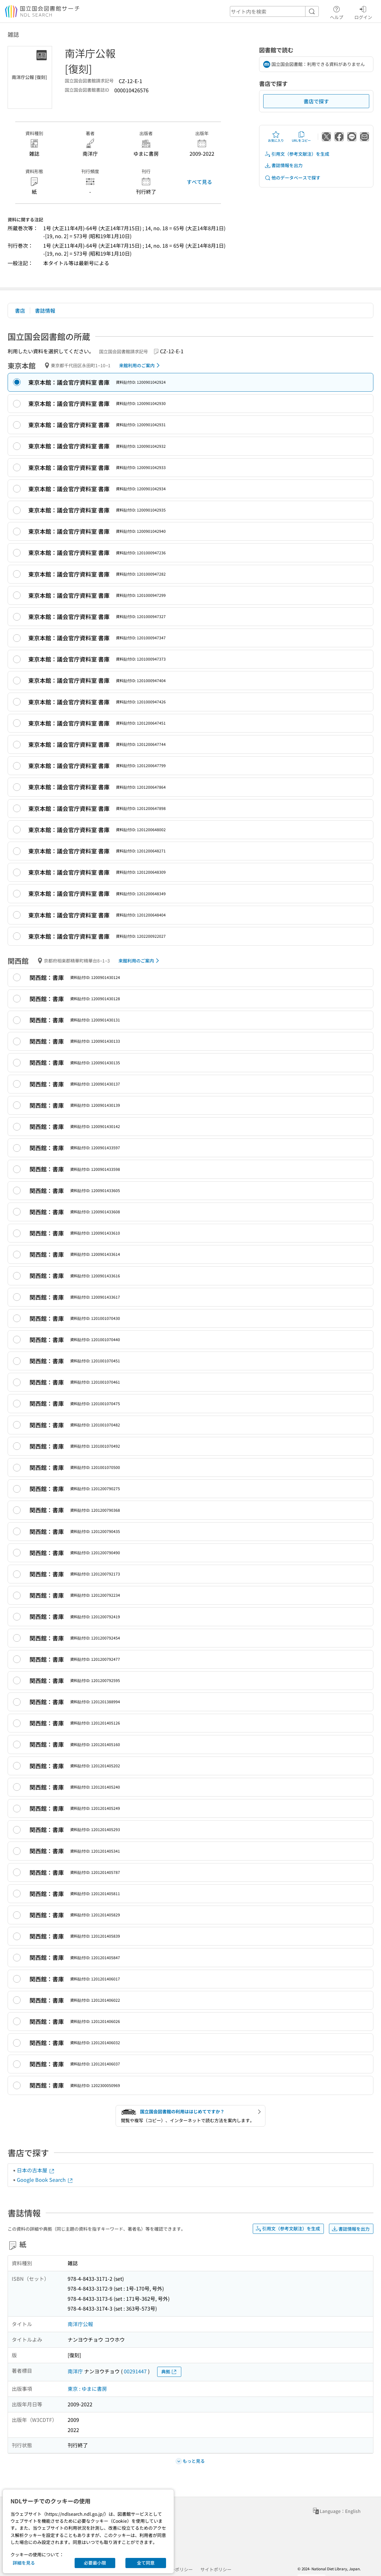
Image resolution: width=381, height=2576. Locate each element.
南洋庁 (75, 2371)
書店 (20, 310)
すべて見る (199, 182)
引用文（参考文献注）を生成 (296, 154)
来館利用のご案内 (140, 365)
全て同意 (146, 2563)
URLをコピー (301, 137)
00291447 (135, 2371)
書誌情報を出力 (283, 165)
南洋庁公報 (80, 2324)
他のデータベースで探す (292, 177)
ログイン (363, 11)
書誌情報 (45, 310)
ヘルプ (336, 11)
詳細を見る (24, 2563)
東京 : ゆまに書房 (87, 2388)
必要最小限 (95, 2563)
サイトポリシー (215, 2569)
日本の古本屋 (36, 2170)
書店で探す (316, 101)
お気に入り (276, 137)
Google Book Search (45, 2179)
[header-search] (274, 11)
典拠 (169, 2371)
